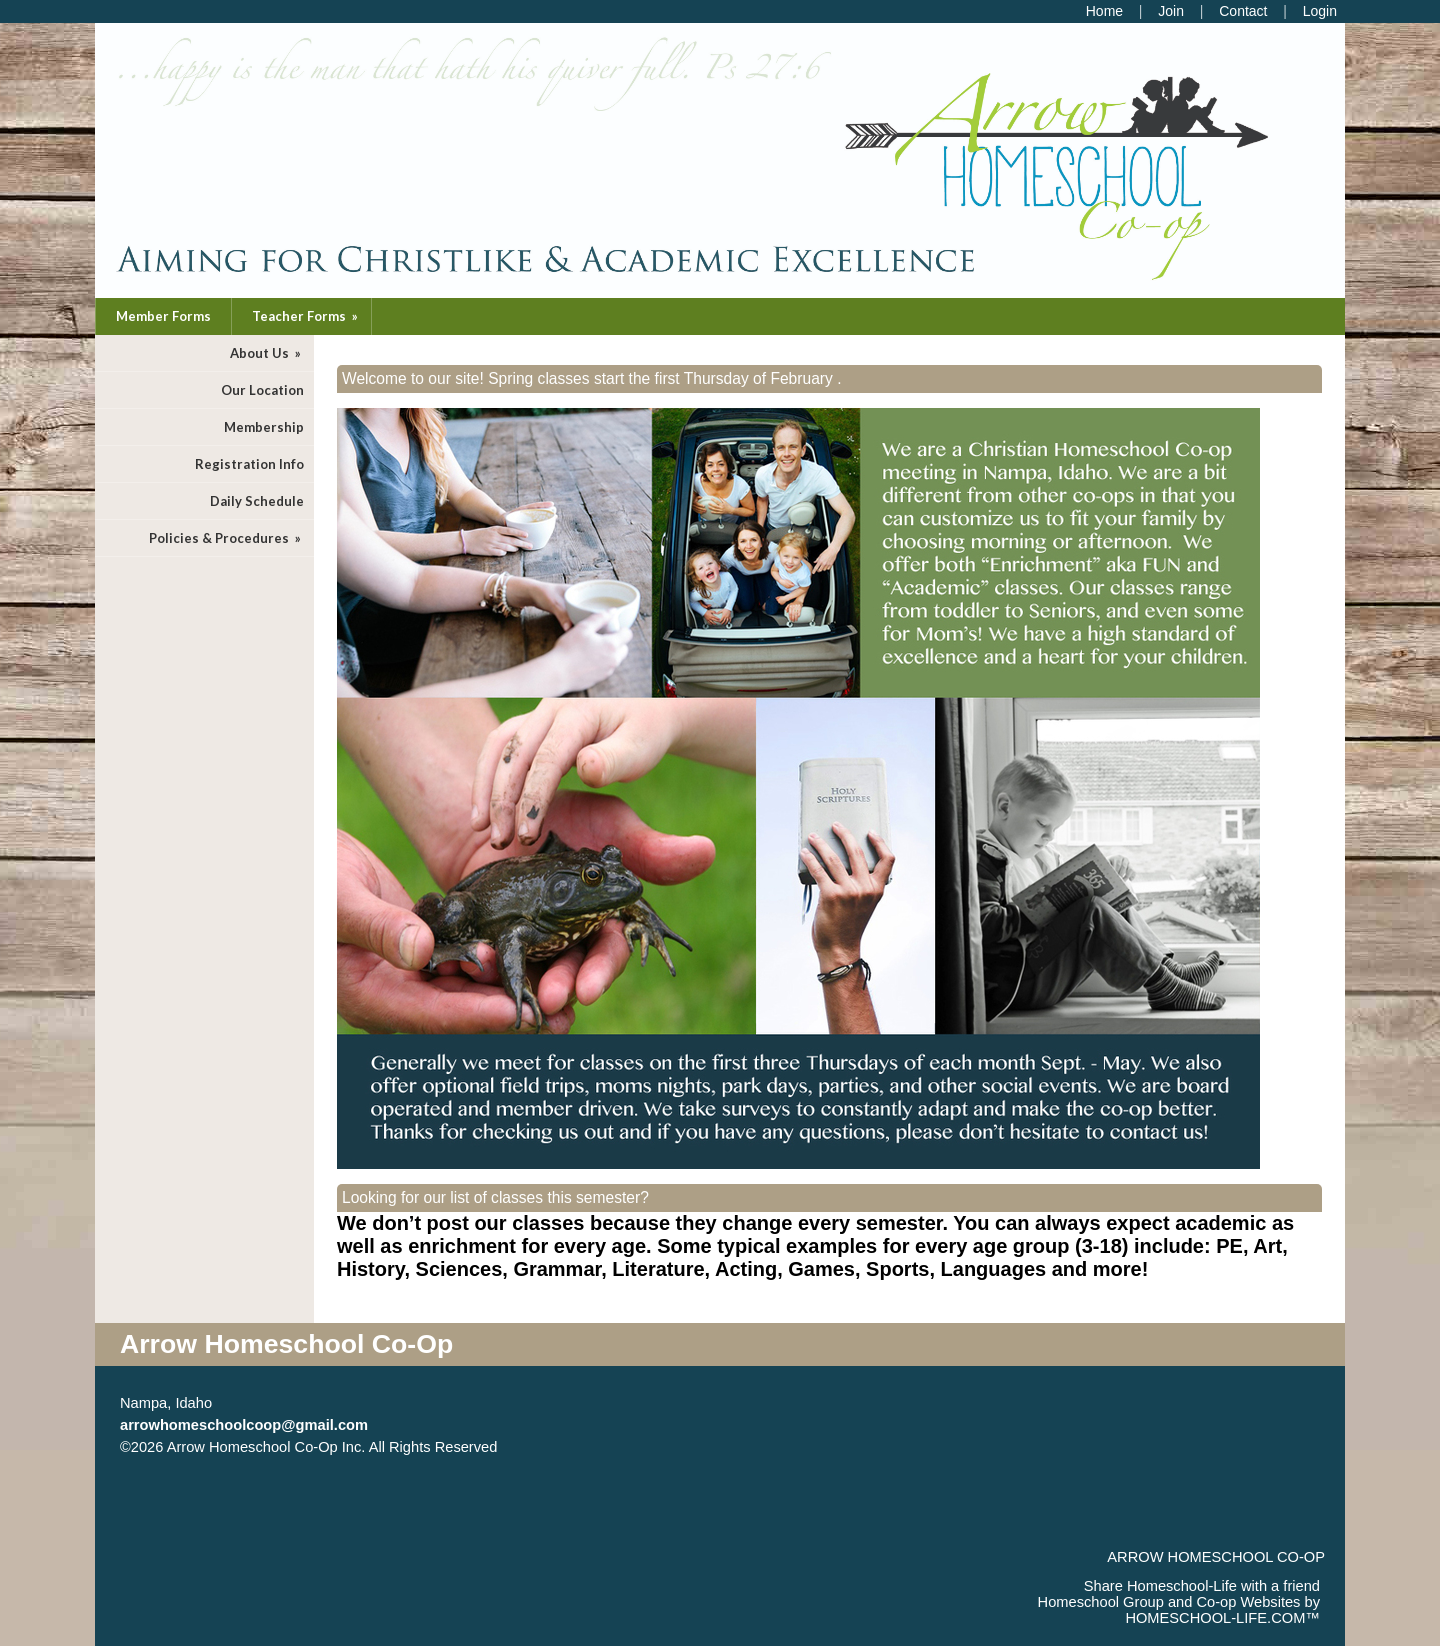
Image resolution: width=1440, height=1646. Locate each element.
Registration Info (249, 464)
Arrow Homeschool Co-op (1216, 1557)
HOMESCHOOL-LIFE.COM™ (1222, 1618)
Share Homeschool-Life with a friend (1202, 1586)
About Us (267, 353)
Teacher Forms (306, 316)
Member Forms (163, 316)
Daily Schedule (257, 501)
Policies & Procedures (226, 538)
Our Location (262, 390)
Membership (264, 427)
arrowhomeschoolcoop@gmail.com (244, 1425)
